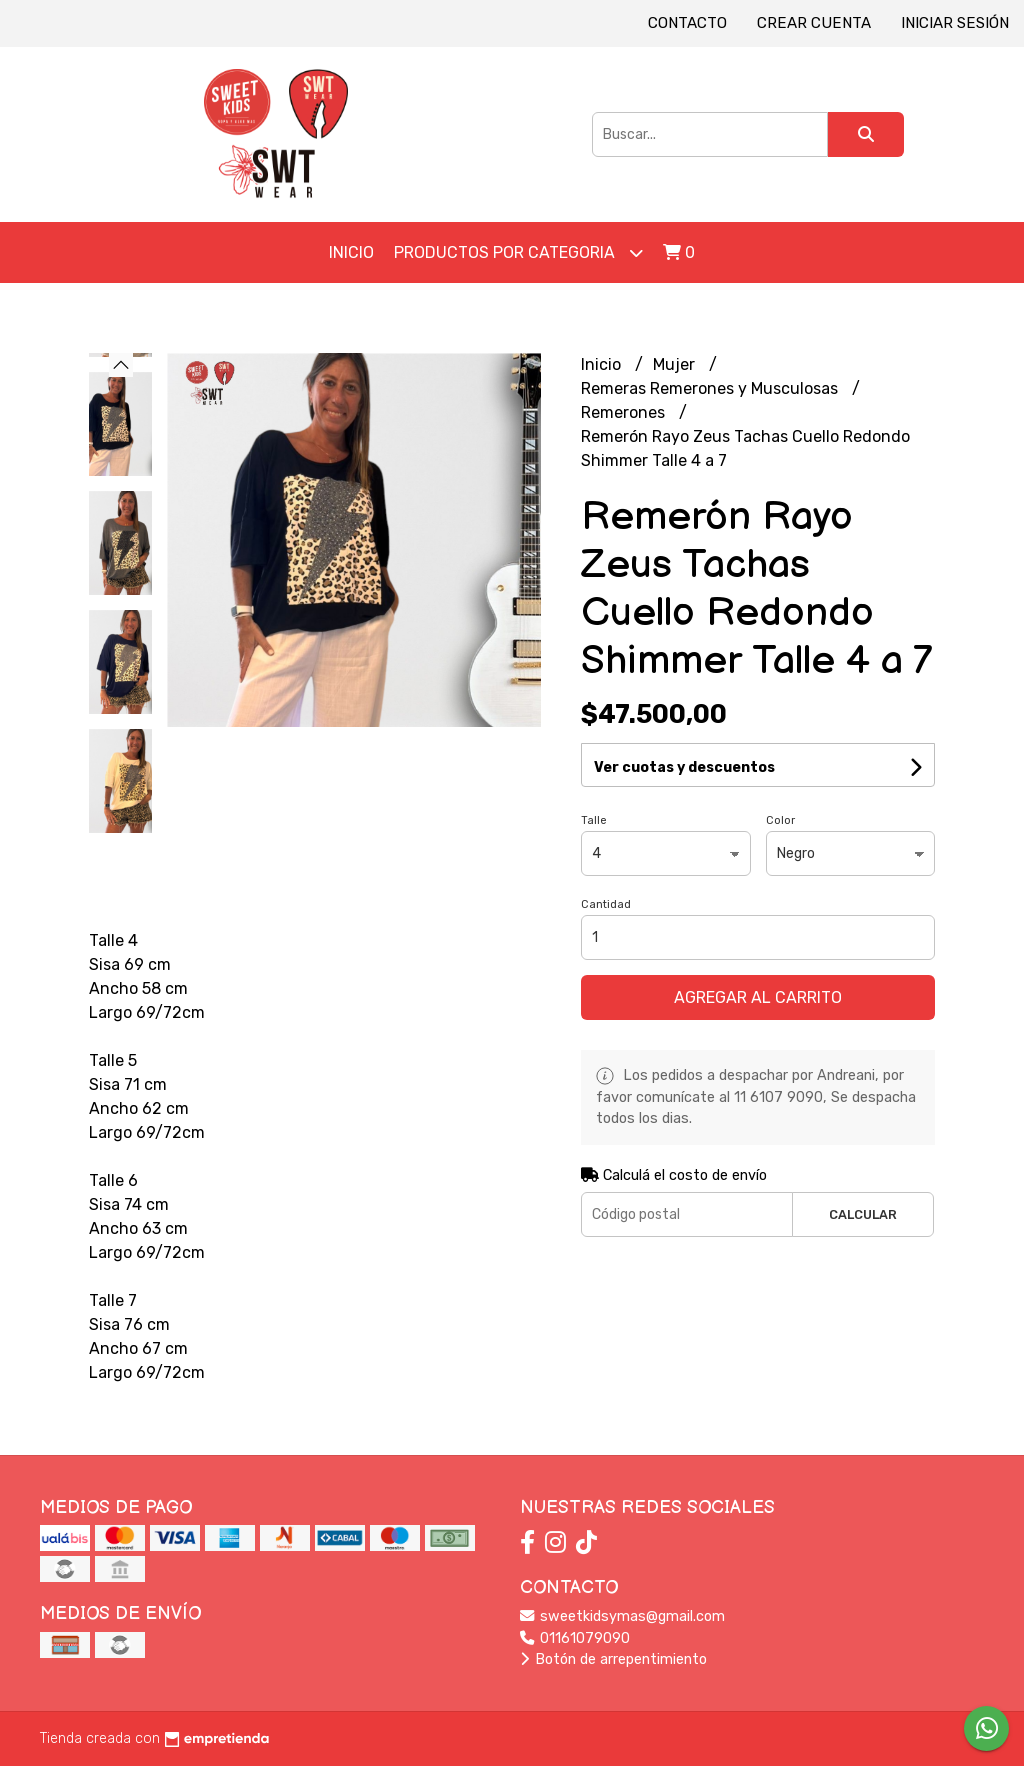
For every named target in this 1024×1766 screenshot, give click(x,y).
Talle (594, 820)
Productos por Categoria (518, 252)
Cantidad (606, 904)
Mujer (676, 364)
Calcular (863, 1214)
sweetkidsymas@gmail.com (622, 1616)
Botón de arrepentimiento (613, 1659)
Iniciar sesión (955, 23)
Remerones (625, 412)
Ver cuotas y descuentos (684, 767)
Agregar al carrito (758, 997)
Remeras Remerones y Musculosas (711, 388)
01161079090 (575, 1638)
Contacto (687, 23)
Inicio (351, 252)
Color (780, 820)
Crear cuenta (814, 23)
